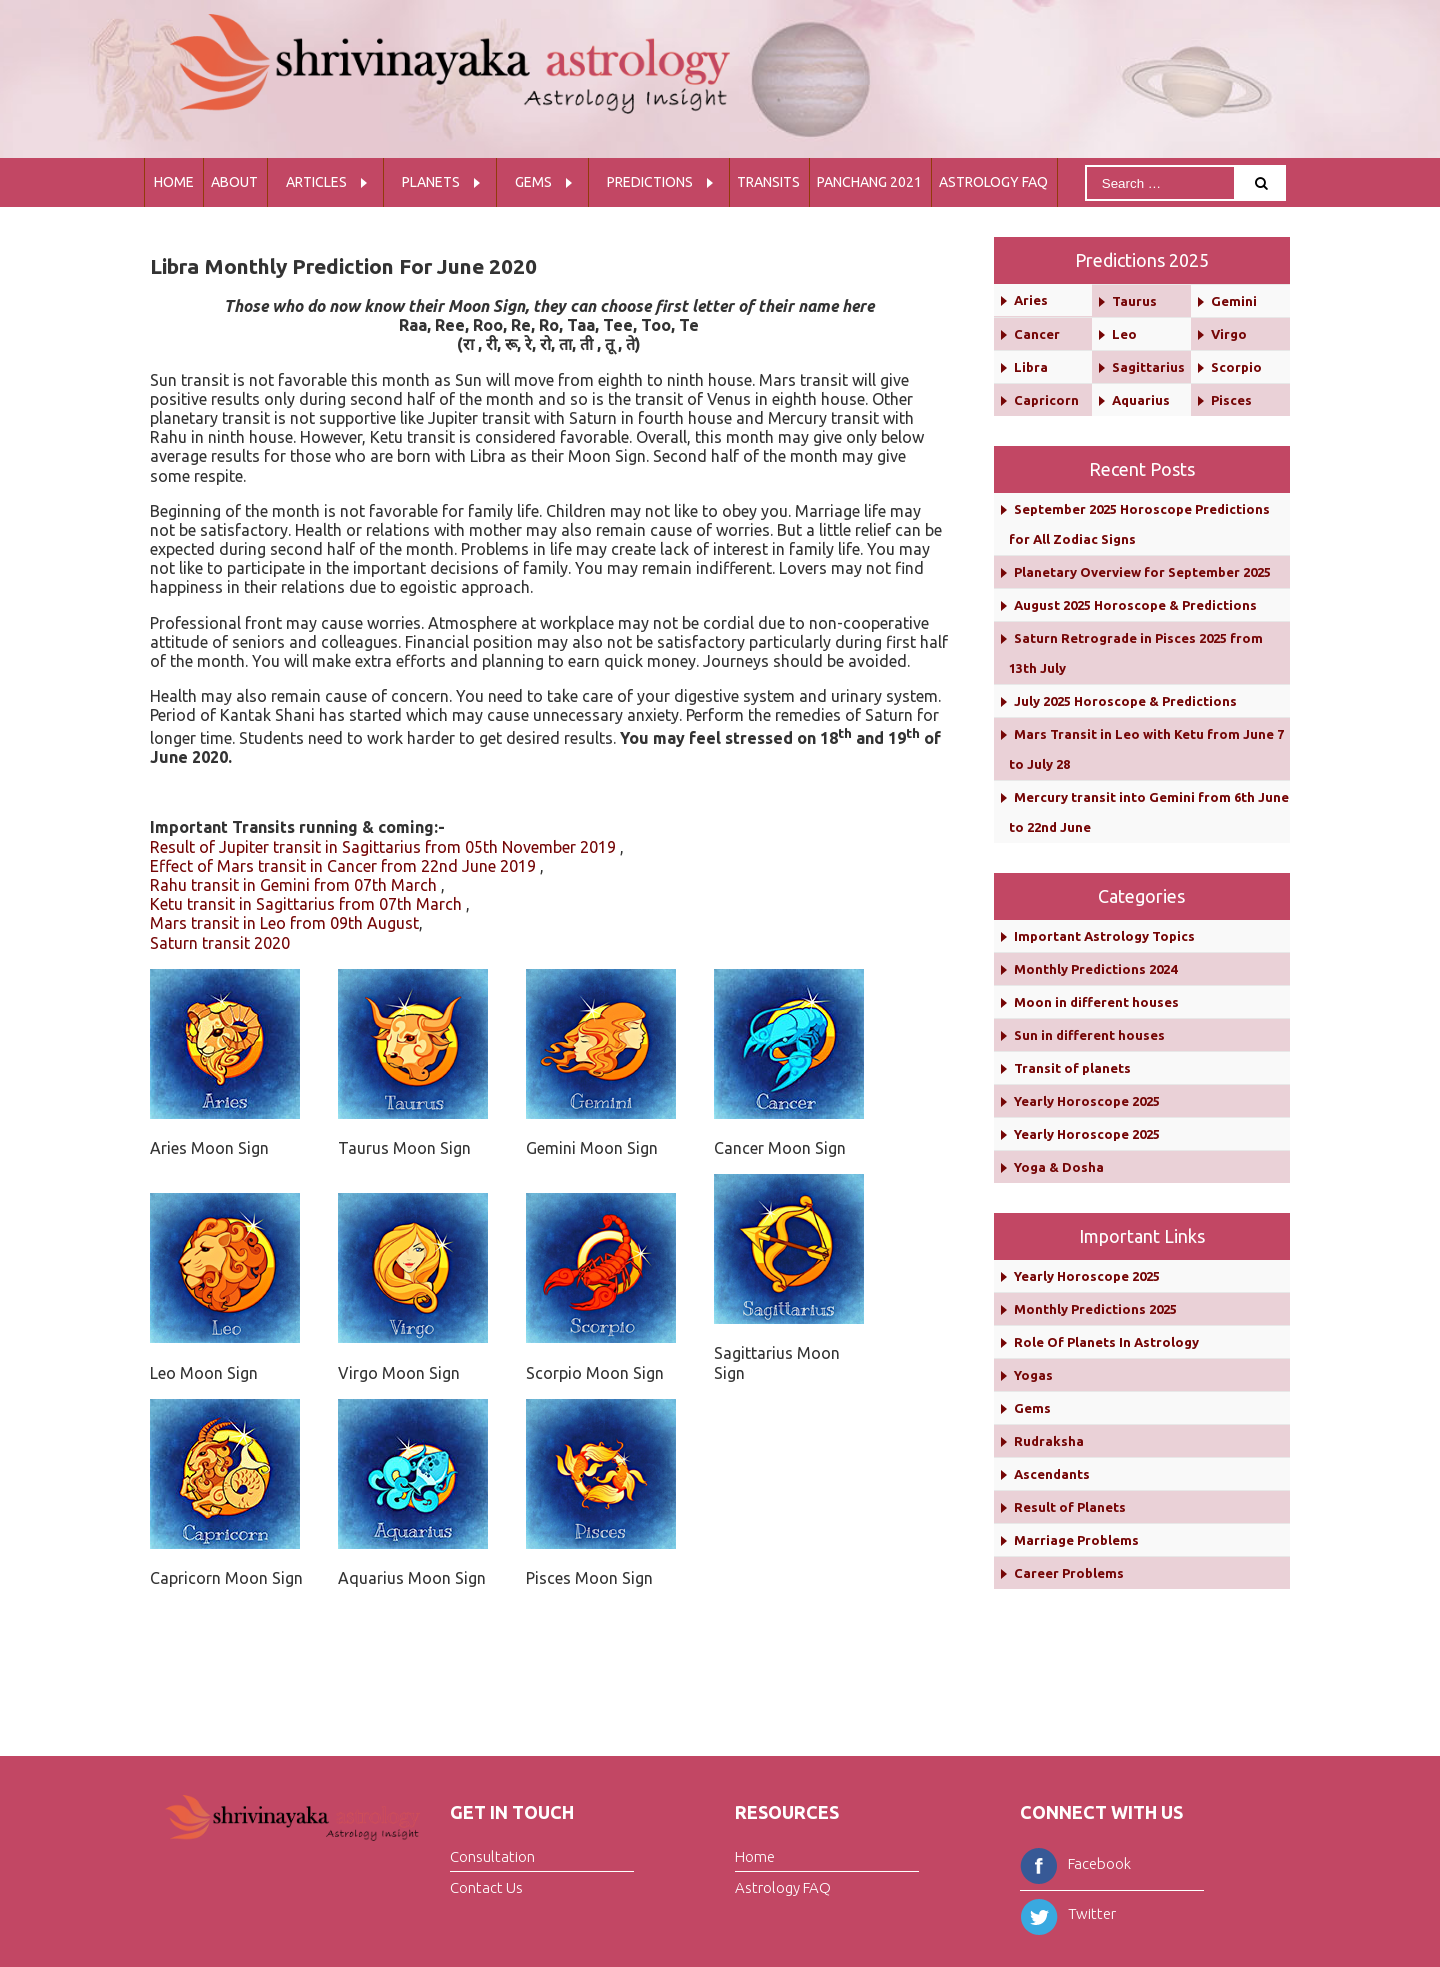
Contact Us (486, 1886)
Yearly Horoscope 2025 (1087, 1101)
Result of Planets (1070, 1507)
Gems (533, 182)
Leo (1124, 334)
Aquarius (1141, 400)
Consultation (492, 1856)
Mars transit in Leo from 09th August (284, 923)
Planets (431, 182)
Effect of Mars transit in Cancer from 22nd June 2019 (343, 866)
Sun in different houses (1089, 1035)
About (234, 182)
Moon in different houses (1096, 1002)
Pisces (1231, 400)
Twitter (1068, 1913)
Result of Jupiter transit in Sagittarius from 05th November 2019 (383, 847)
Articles (316, 182)
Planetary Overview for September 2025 (1142, 572)
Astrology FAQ (993, 182)
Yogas (1033, 1375)
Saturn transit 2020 (220, 943)
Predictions (650, 182)
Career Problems (1069, 1573)
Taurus (1134, 301)
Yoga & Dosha (1059, 1167)
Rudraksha (1049, 1441)
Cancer (1037, 334)
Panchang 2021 (869, 182)
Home (174, 182)
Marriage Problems (1076, 1540)
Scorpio (1236, 367)
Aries (1031, 300)
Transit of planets (1072, 1068)
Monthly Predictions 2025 (1095, 1309)
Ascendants (1052, 1474)
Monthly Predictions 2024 (1095, 969)
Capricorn (1046, 400)
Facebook (1075, 1863)
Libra (1031, 367)
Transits (768, 182)
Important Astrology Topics (1104, 936)
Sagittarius (1148, 367)
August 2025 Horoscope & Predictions (1135, 605)
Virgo (1229, 334)
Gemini (1234, 301)
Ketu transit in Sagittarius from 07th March (306, 904)
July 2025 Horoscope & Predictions (1125, 701)
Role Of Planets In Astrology (1106, 1342)
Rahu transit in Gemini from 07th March (293, 885)
